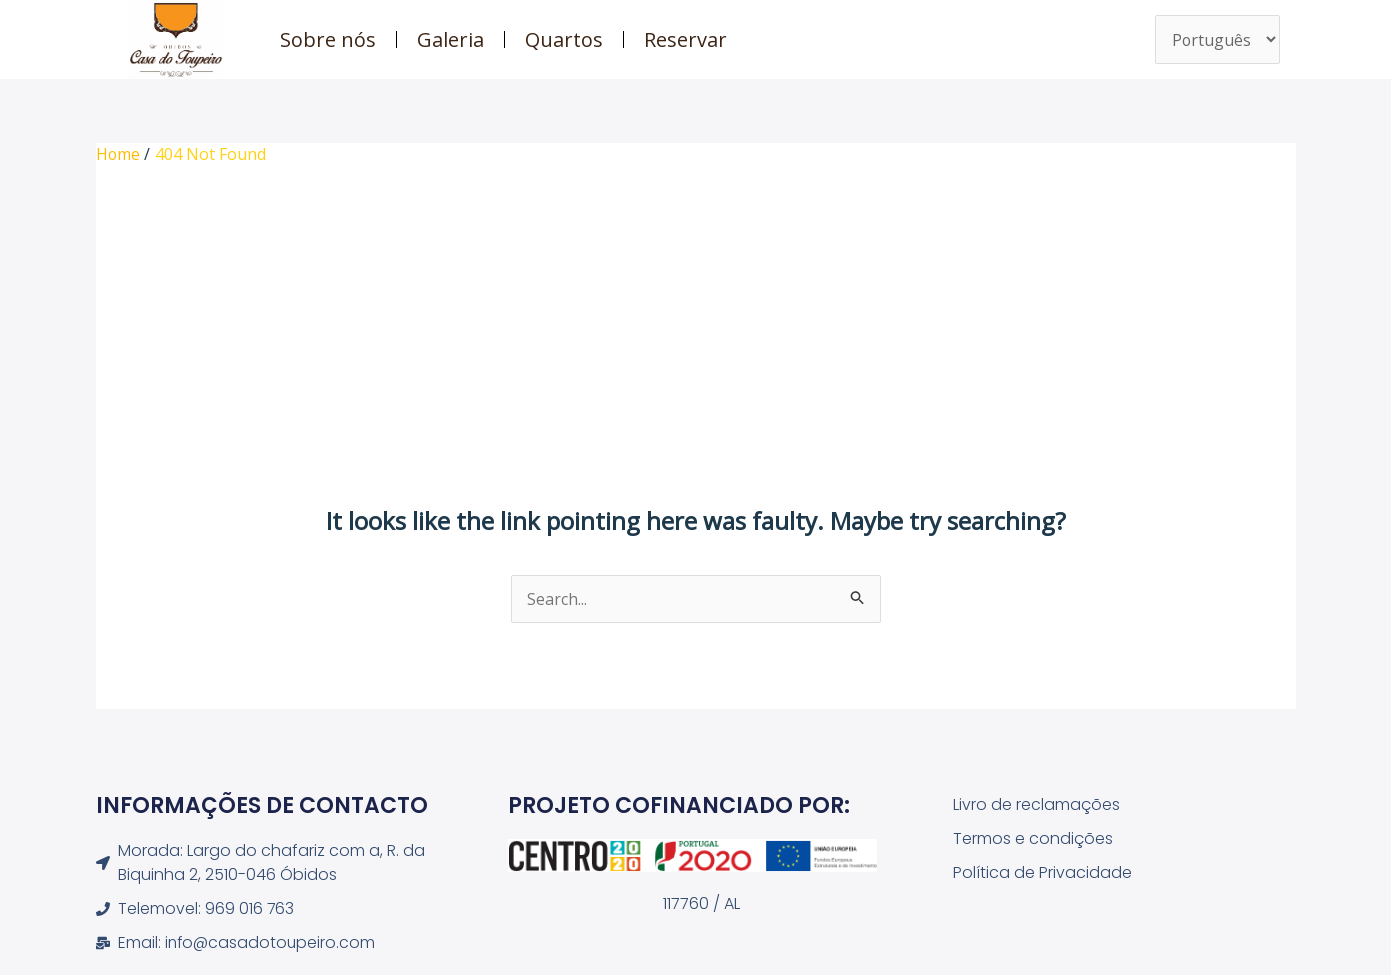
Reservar (685, 39)
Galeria (450, 39)
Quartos (564, 39)
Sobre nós (328, 39)
